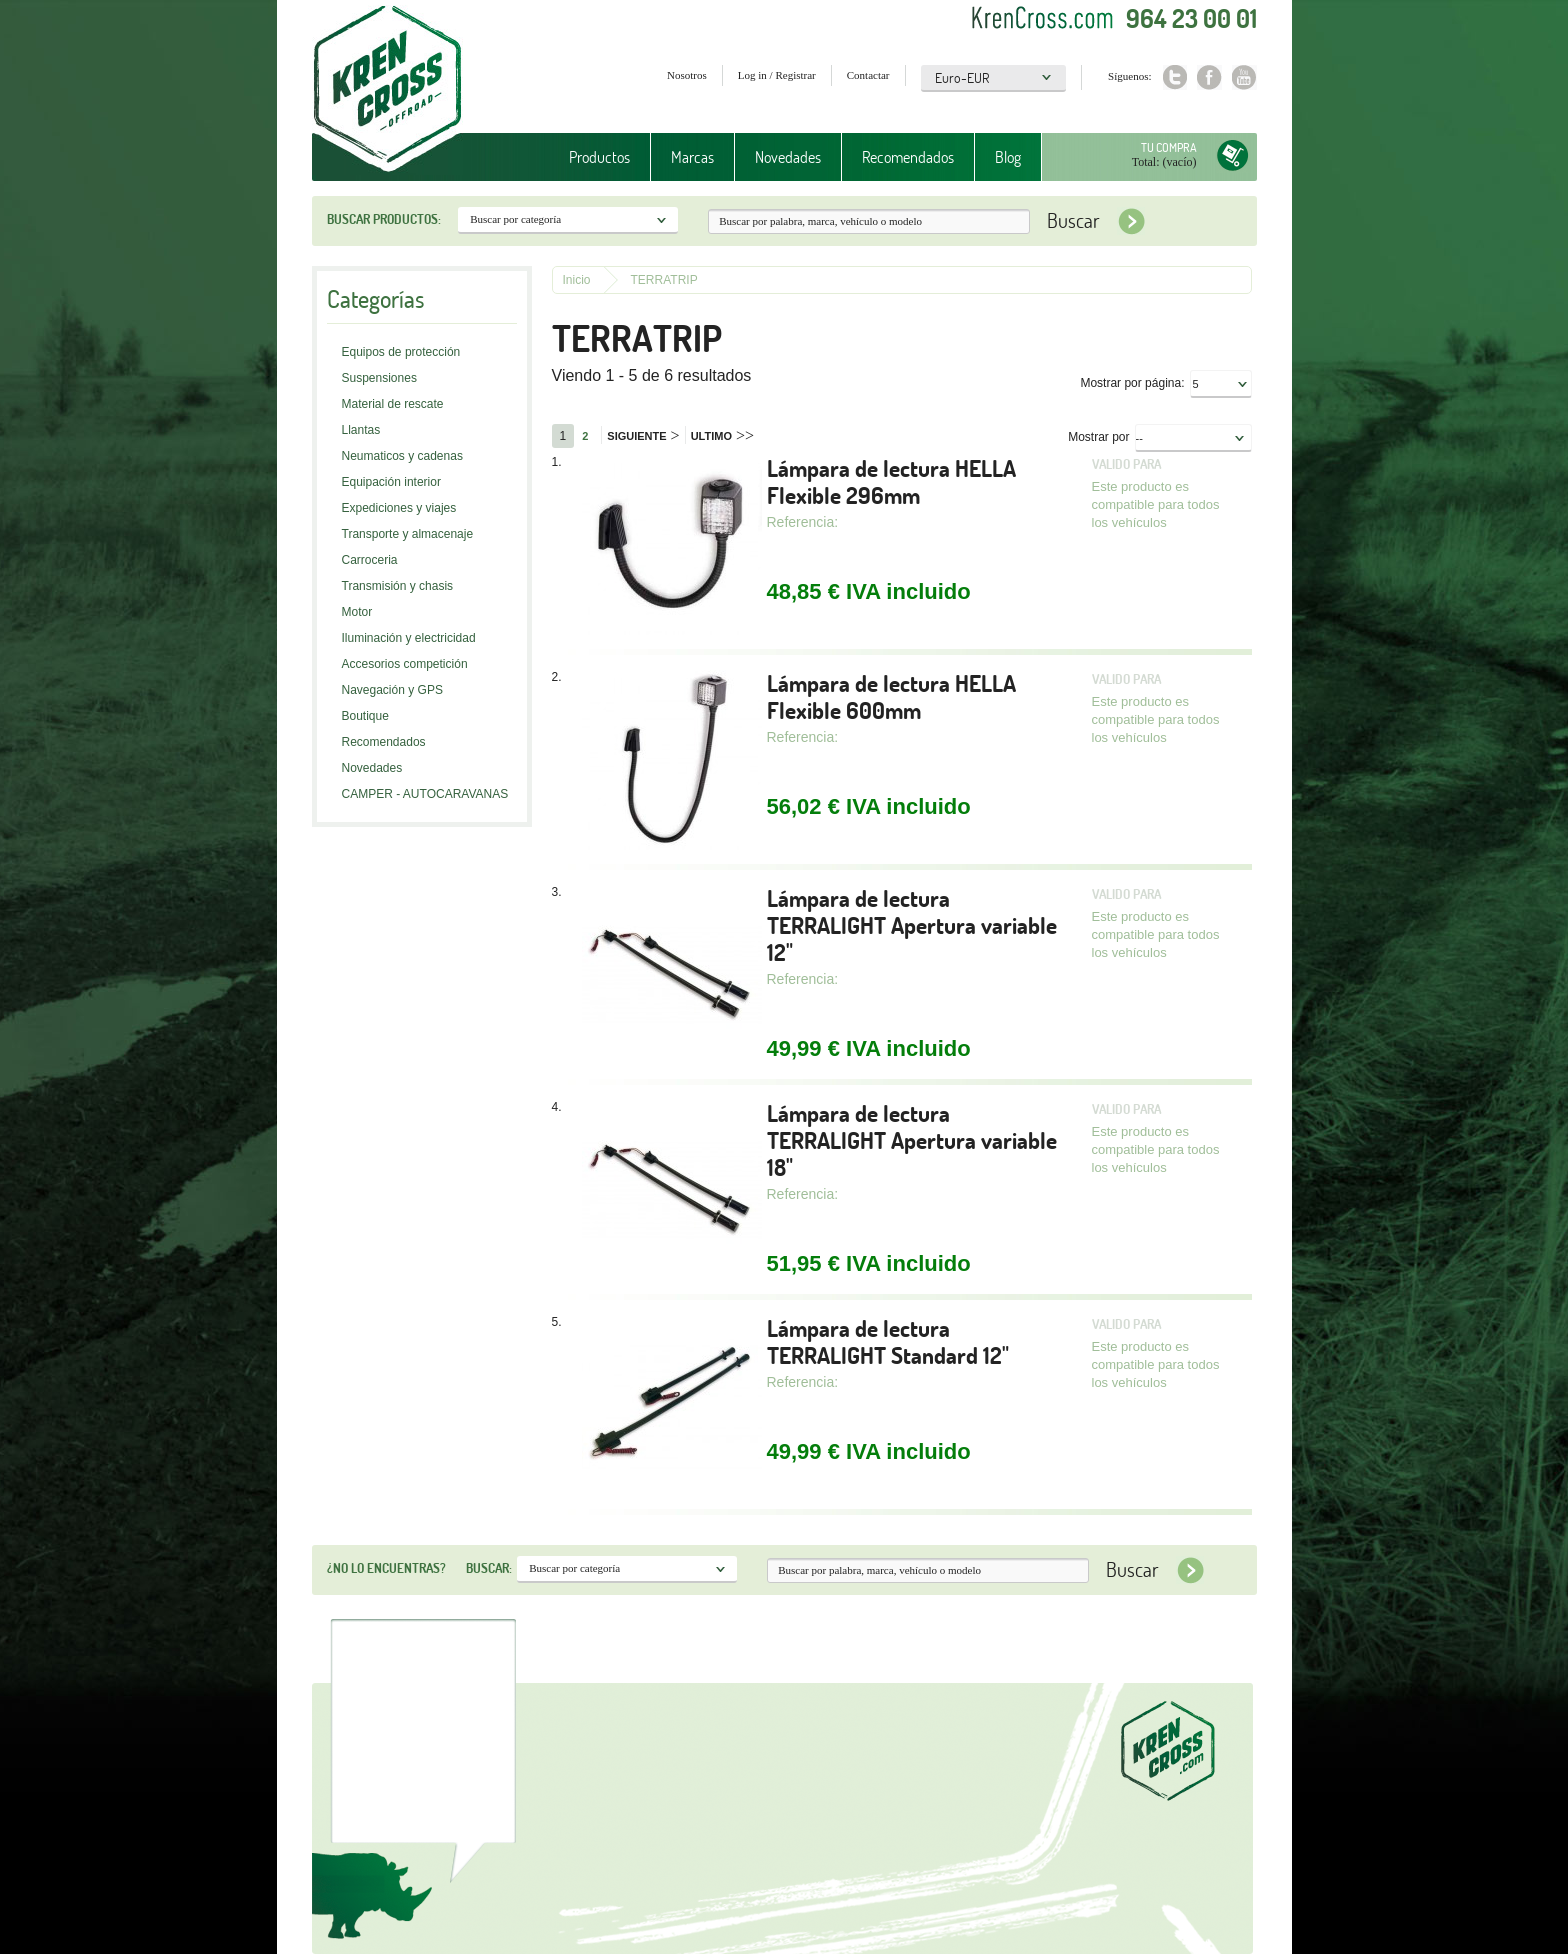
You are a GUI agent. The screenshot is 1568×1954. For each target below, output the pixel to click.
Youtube (1244, 77)
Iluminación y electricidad (409, 638)
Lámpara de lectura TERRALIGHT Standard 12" (888, 1342)
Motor (357, 612)
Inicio (577, 280)
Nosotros (687, 75)
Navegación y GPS (392, 690)
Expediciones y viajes (399, 508)
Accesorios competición (405, 664)
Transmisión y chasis (398, 586)
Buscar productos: (384, 219)
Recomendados (908, 157)
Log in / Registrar (777, 75)
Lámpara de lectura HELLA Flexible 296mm (891, 482)
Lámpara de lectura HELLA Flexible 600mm (891, 697)
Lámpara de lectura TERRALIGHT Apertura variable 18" (912, 1140)
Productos (599, 157)
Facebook (1209, 77)
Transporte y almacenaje (408, 534)
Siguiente (643, 436)
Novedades (788, 157)
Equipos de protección (401, 352)
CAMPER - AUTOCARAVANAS (425, 794)
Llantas (361, 430)
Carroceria (370, 560)
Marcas (692, 157)
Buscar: (489, 1568)
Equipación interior (391, 482)
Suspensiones (379, 378)
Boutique (365, 716)
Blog (1008, 157)
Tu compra (1169, 147)
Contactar (868, 75)
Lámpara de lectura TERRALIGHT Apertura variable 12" (912, 925)
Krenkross (387, 90)
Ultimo (722, 436)
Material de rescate (393, 404)
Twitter (1174, 77)
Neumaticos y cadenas (402, 456)
